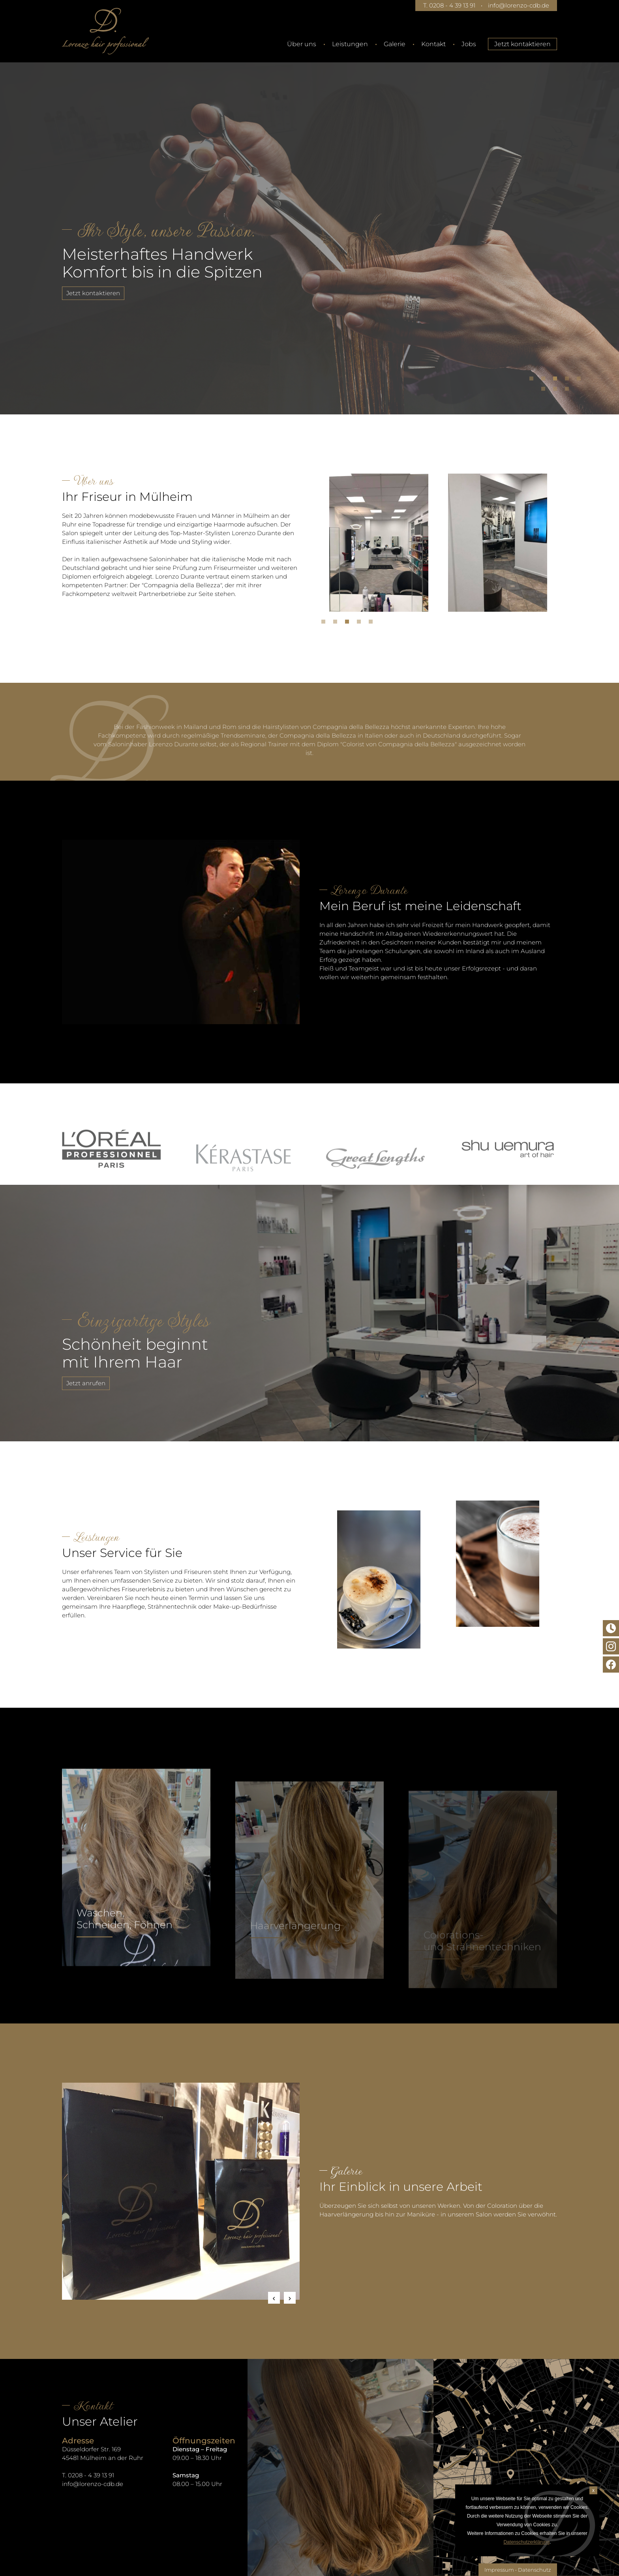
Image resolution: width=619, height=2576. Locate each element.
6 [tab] (545, 391)
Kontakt (433, 44)
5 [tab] (581, 380)
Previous (274, 2298)
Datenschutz (534, 2570)
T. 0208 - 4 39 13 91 (449, 5)
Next (290, 2298)
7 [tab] (557, 391)
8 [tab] (569, 391)
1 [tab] (533, 380)
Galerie (394, 44)
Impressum (499, 2570)
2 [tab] (545, 380)
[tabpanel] (309, 226)
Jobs (468, 44)
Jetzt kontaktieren (522, 44)
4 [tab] (569, 380)
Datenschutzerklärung (526, 2542)
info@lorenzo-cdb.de (518, 5)
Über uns (301, 44)
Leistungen (350, 44)
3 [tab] (557, 380)
